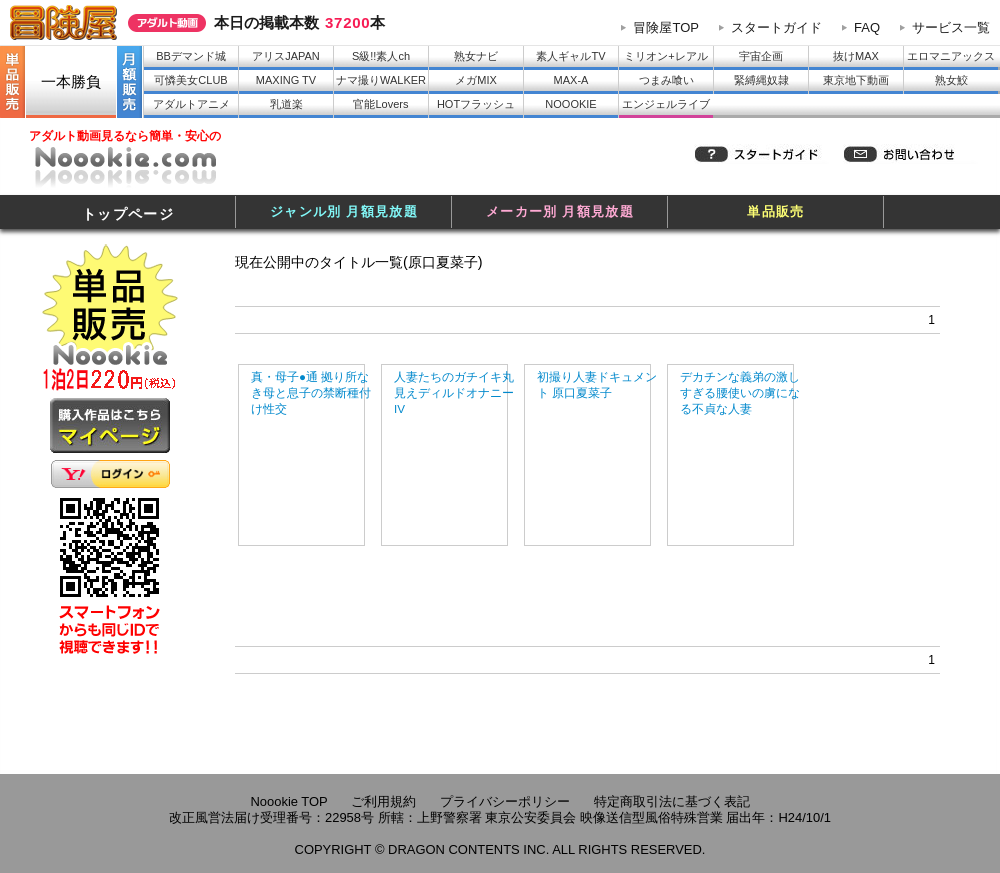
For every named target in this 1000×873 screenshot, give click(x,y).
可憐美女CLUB (190, 80)
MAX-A (571, 80)
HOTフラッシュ (476, 104)
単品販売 (775, 211)
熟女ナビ (476, 56)
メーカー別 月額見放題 (560, 211)
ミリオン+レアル (665, 56)
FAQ (867, 27)
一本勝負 (71, 81)
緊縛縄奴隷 (761, 80)
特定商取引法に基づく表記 (672, 801)
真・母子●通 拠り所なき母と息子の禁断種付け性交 (311, 392)
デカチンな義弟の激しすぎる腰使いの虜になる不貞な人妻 (740, 392)
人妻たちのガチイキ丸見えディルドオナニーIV (454, 392)
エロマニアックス (951, 56)
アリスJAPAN (286, 56)
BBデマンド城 (191, 56)
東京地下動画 (856, 80)
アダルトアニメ (191, 104)
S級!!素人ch (381, 56)
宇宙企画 (761, 56)
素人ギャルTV (570, 56)
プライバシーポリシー (505, 801)
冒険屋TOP (666, 27)
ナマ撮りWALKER (381, 80)
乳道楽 (286, 104)
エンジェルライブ (666, 104)
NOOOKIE (570, 104)
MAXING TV (286, 80)
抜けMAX (856, 56)
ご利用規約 (383, 801)
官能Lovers (380, 104)
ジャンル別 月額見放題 (344, 211)
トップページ (128, 214)
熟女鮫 (951, 80)
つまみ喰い (666, 80)
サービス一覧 (951, 27)
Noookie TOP (288, 801)
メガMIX (476, 80)
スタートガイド (776, 27)
